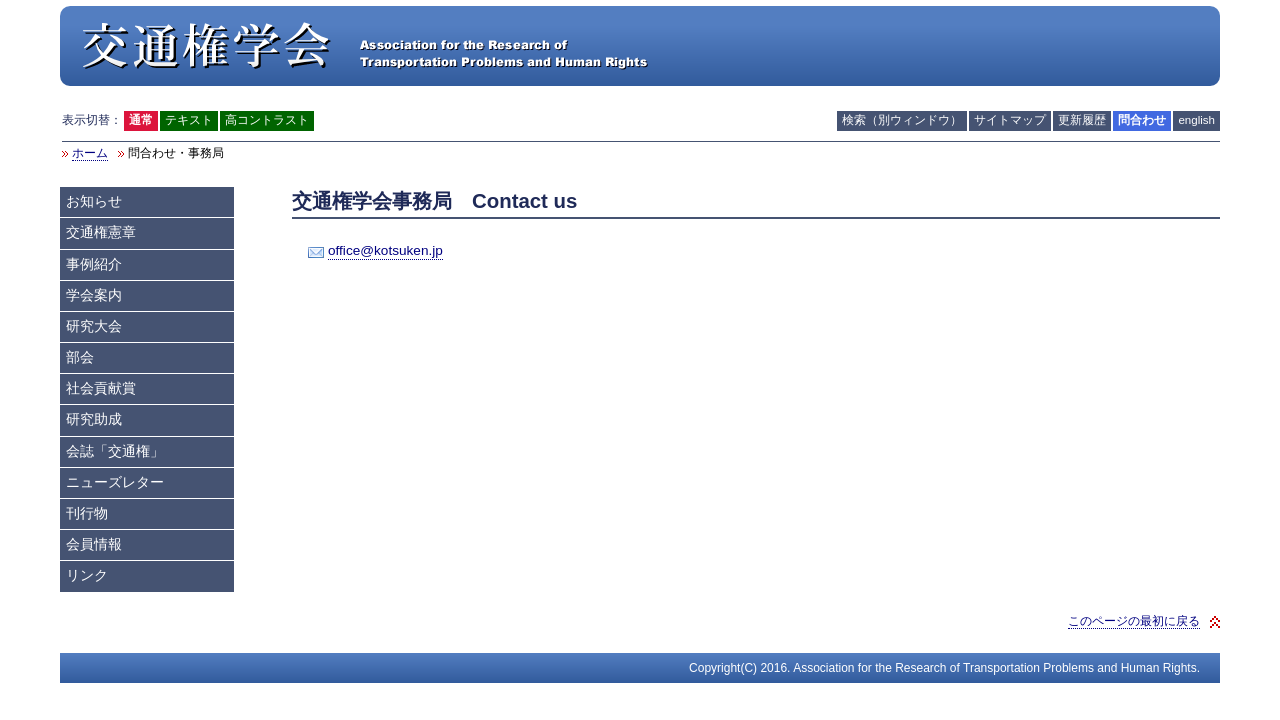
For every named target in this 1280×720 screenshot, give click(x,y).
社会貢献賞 (101, 388)
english (1196, 120)
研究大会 (94, 326)
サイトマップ (1010, 120)
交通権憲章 (101, 232)
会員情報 (94, 544)
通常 (141, 120)
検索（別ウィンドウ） (902, 120)
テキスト (189, 120)
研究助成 (94, 419)
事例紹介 (94, 264)
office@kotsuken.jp (385, 250)
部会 (80, 357)
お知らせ (94, 201)
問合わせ (1142, 120)
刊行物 (87, 513)
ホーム (90, 153)
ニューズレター (115, 482)
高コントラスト (267, 120)
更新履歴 (1082, 120)
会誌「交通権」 (115, 451)
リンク (87, 575)
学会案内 (94, 295)
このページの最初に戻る (1134, 621)
